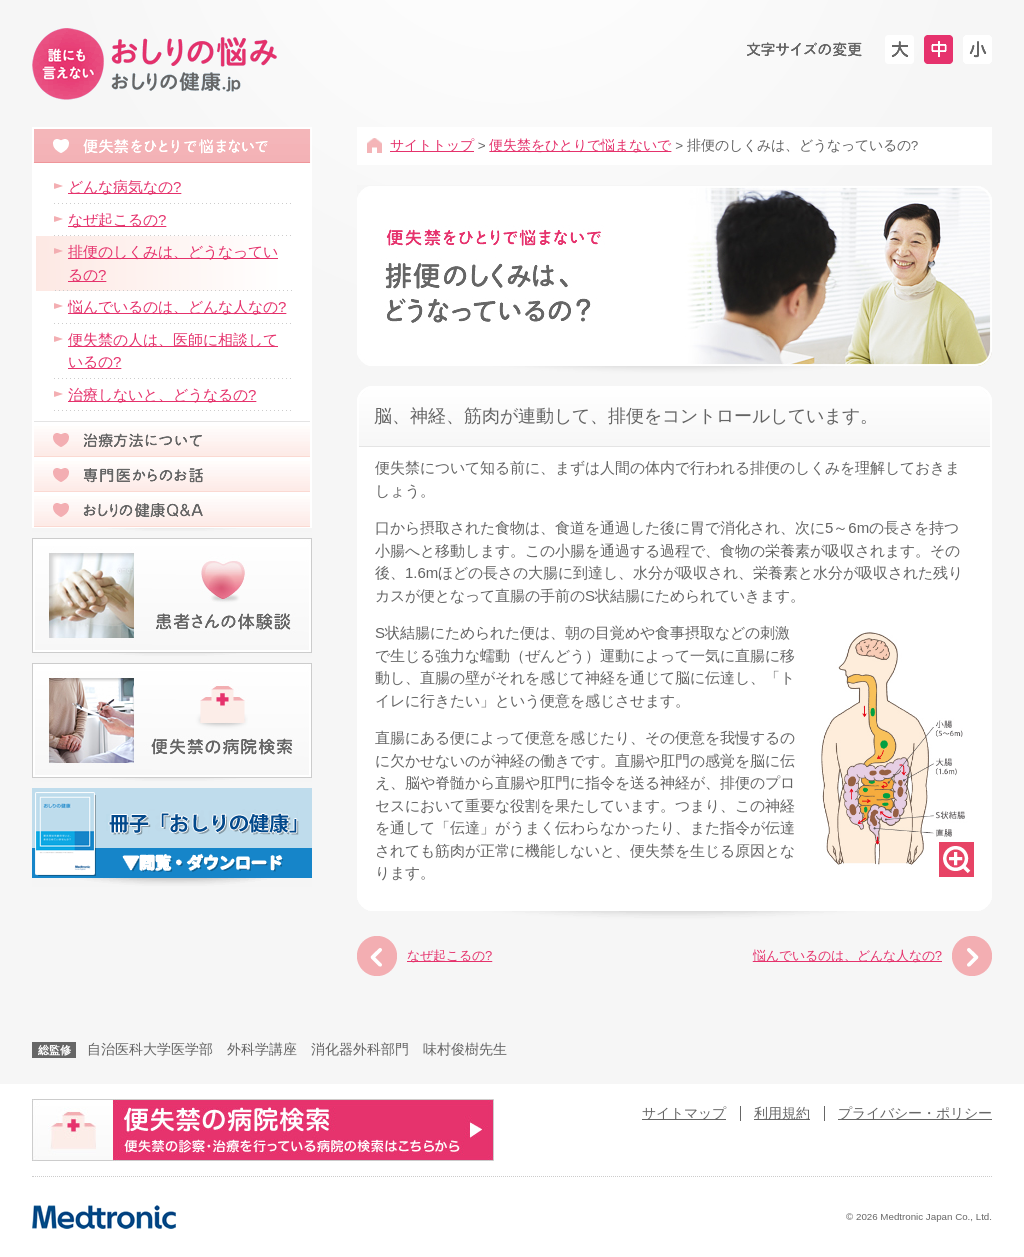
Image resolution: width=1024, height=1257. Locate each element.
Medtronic (104, 1217)
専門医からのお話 (172, 474)
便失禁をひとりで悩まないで (580, 145)
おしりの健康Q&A (172, 510)
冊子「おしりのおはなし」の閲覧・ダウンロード (172, 833)
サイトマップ (684, 1113)
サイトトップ (432, 145)
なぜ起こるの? (449, 955)
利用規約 (782, 1113)
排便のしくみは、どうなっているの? (173, 263)
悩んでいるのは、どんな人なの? (847, 955)
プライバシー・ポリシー (915, 1113)
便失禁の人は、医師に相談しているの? (173, 351)
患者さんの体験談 (172, 595)
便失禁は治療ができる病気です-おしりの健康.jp (158, 65)
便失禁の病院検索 (172, 720)
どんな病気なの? (124, 186)
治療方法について (172, 439)
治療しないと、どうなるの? (162, 394)
